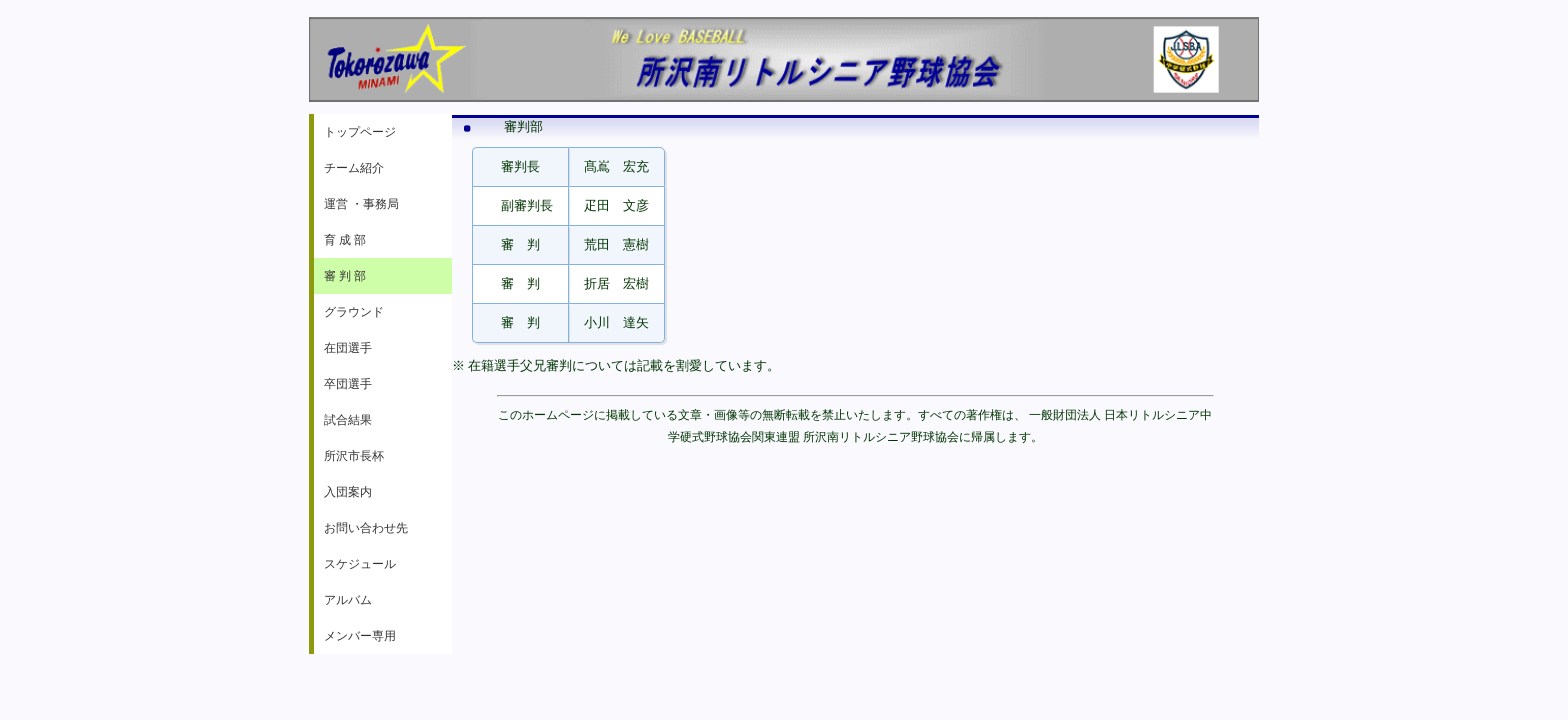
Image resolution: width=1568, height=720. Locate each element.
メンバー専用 (360, 636)
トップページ (360, 132)
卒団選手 (348, 384)
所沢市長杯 (354, 456)
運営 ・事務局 (361, 204)
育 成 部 (345, 240)
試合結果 (348, 420)
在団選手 (348, 348)
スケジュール (360, 564)
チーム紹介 (354, 168)
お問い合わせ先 (366, 528)
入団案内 (348, 492)
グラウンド (354, 312)
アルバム (348, 600)
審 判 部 (345, 276)
